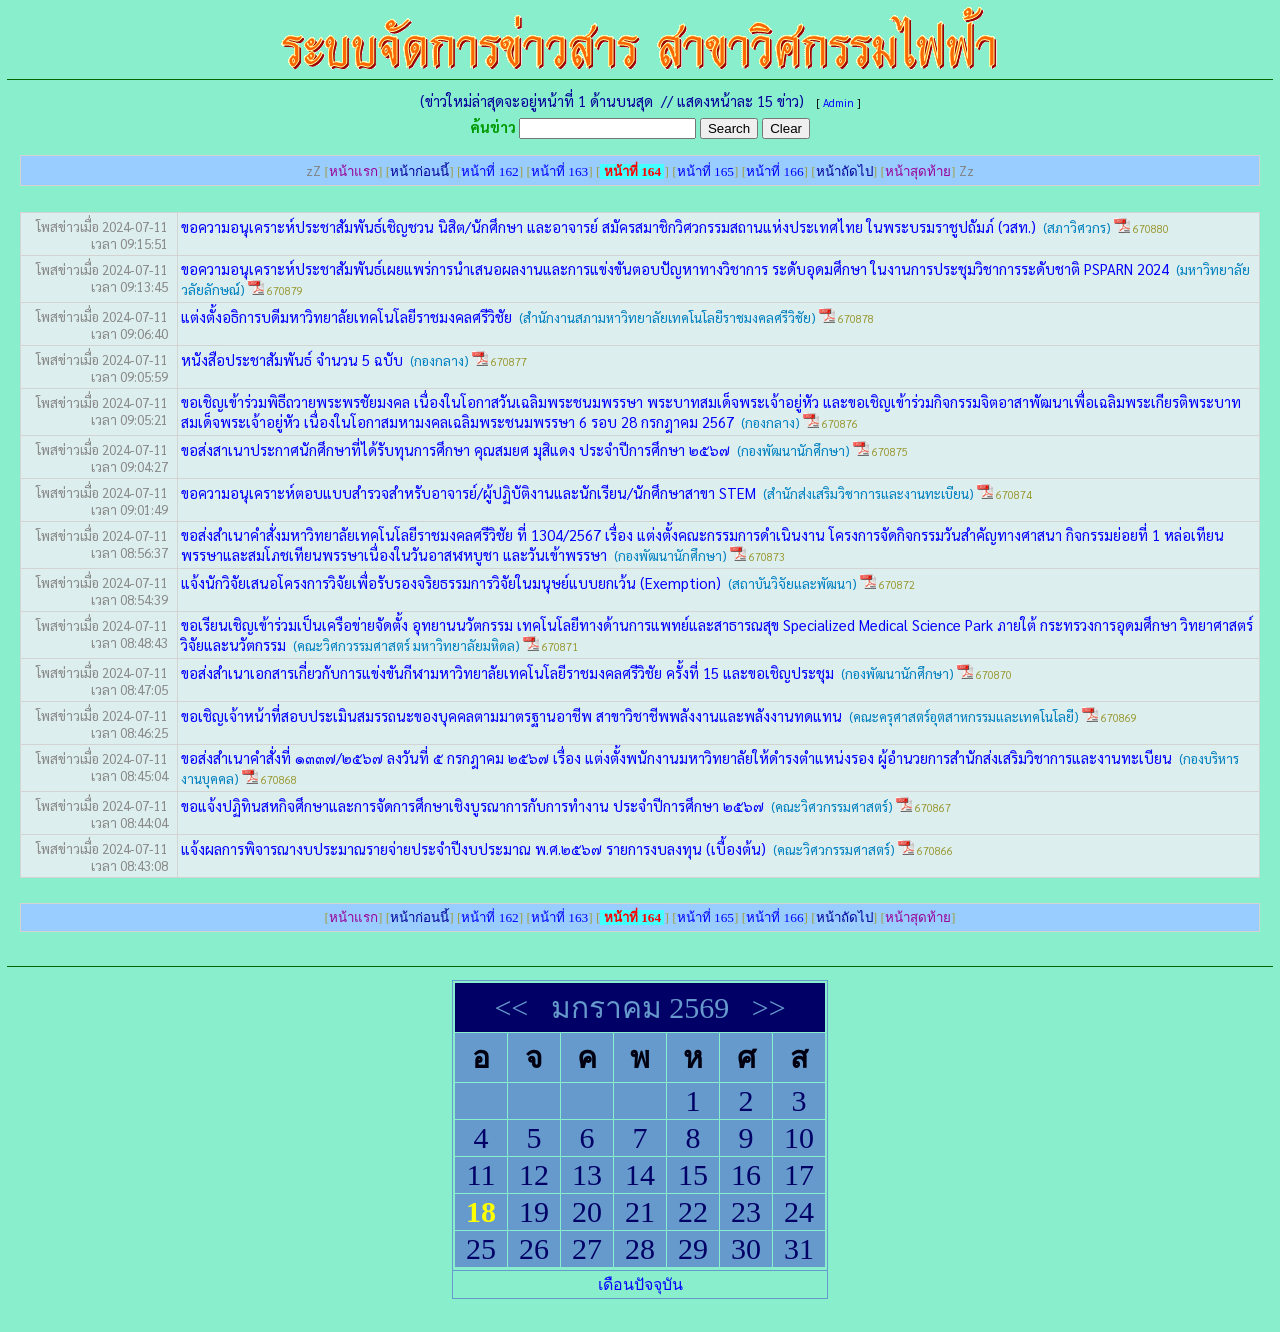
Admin (838, 102)
